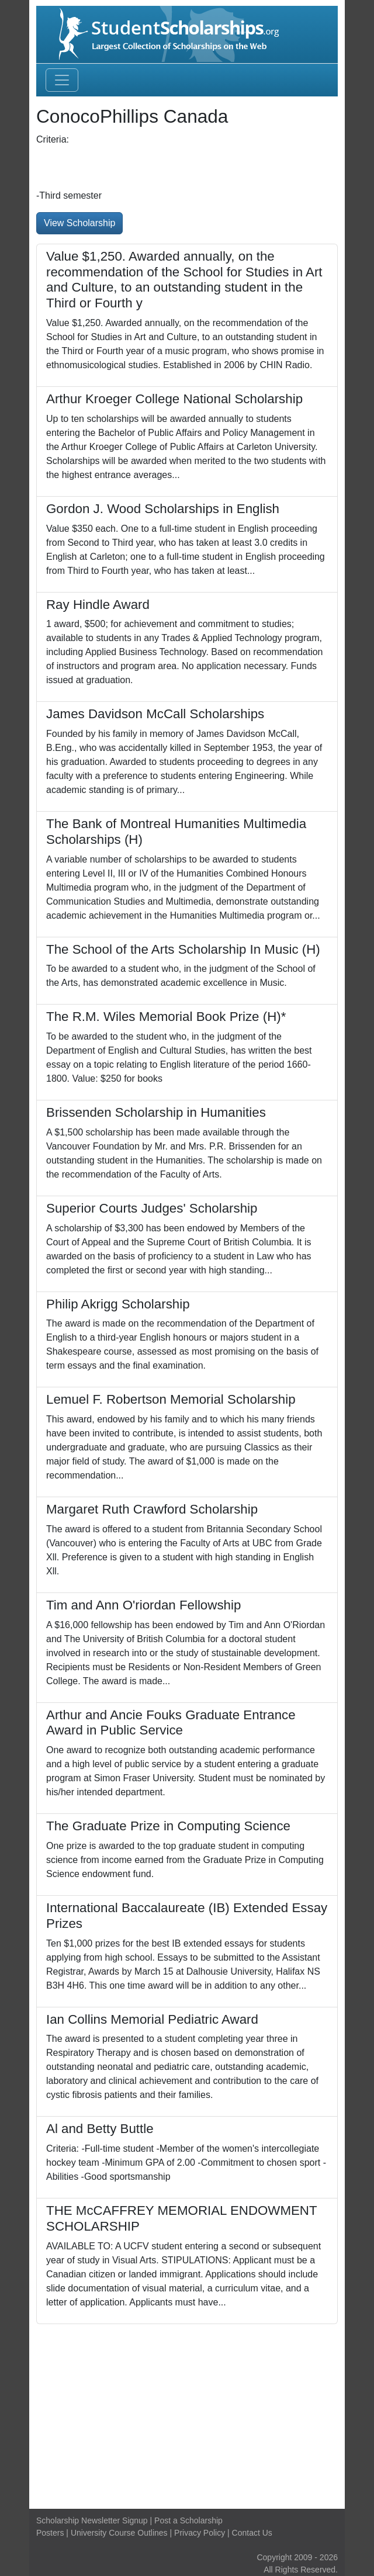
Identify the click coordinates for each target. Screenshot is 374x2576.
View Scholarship (79, 223)
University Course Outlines (119, 2532)
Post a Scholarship (188, 2520)
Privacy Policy (199, 2532)
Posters (50, 2532)
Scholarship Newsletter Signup (92, 2520)
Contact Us (252, 2532)
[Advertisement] (187, 2412)
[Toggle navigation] (62, 80)
